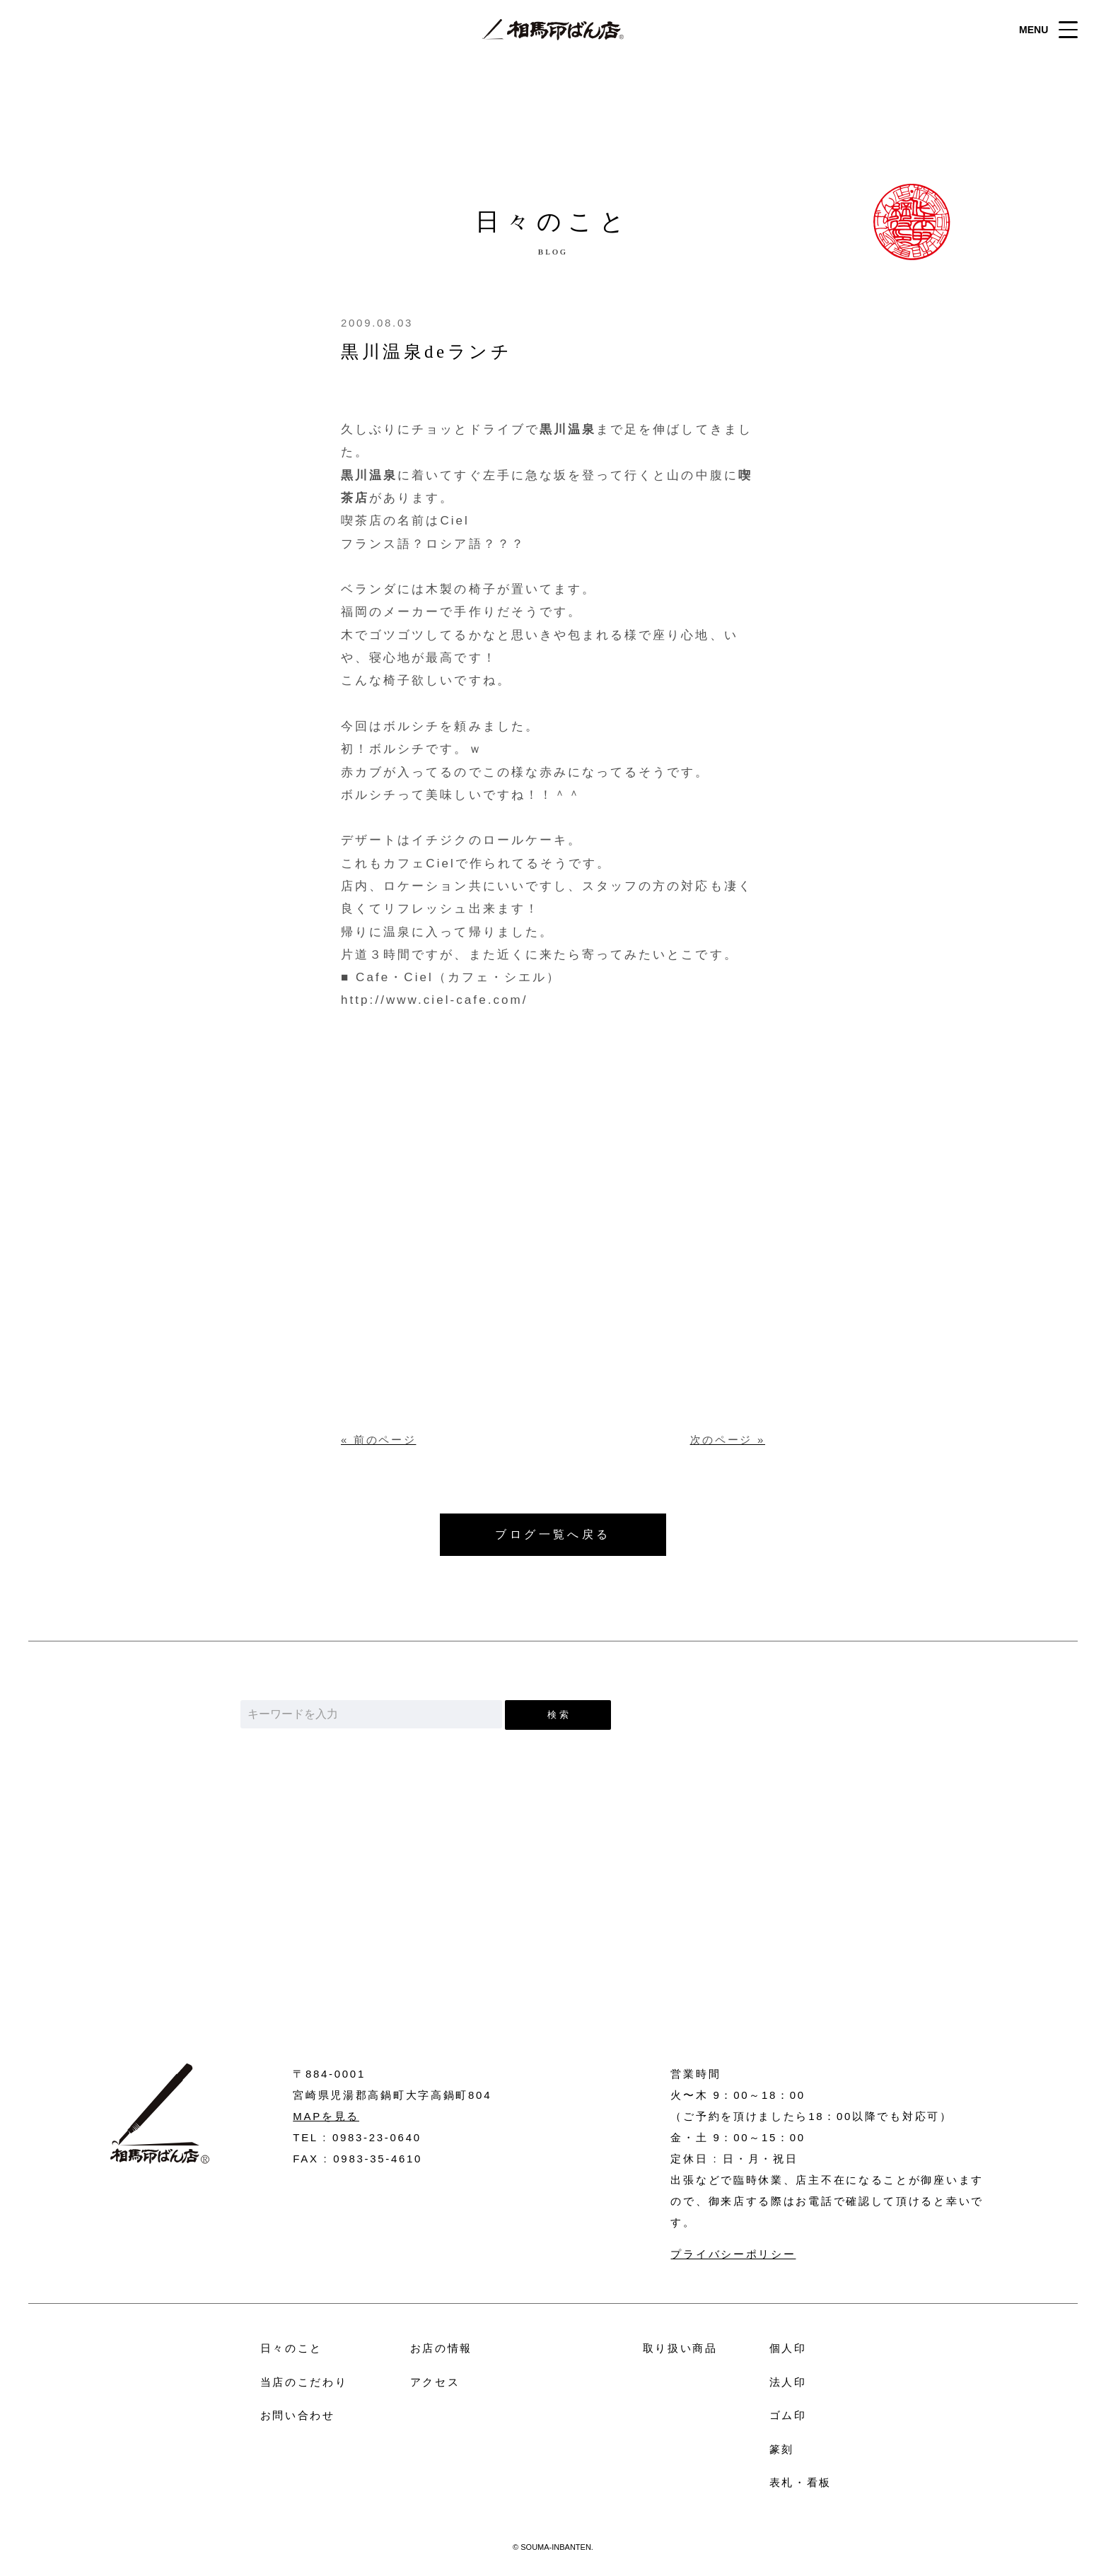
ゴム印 (788, 2415)
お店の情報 (441, 2348)
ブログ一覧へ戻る (553, 1534)
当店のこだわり (304, 2382)
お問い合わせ (553, 1952)
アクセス (435, 2382)
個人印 (788, 2348)
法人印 (788, 2382)
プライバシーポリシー (733, 2254)
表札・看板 (800, 2482)
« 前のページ (378, 1439)
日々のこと (291, 2348)
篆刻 (781, 2449)
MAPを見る (326, 2116)
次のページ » (727, 1439)
